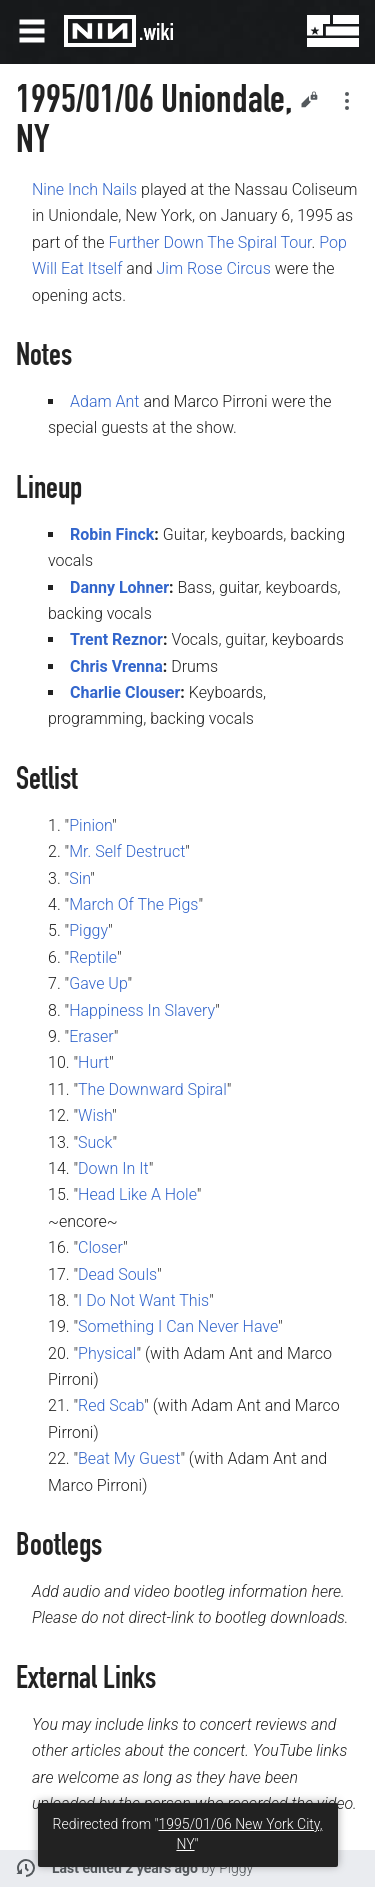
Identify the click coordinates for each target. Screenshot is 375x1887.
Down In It (113, 1168)
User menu (319, 31)
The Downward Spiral (152, 1089)
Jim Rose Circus (213, 268)
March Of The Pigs (133, 904)
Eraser (91, 1036)
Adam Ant (104, 401)
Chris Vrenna (116, 666)
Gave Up (98, 983)
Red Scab (111, 1405)
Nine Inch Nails (84, 189)
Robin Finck (112, 534)
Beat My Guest (129, 1458)
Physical (107, 1353)
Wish (95, 1115)
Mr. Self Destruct (127, 851)
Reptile (93, 957)
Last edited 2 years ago (125, 1868)
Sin (79, 878)
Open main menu (32, 31)
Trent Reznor (116, 639)
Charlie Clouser (125, 692)
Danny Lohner (119, 587)
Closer (100, 1247)
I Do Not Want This (143, 1300)
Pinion (90, 825)
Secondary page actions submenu (347, 101)
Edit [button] (309, 99)
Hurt (93, 1062)
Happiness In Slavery (142, 1010)
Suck (95, 1142)
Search (271, 31)
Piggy (88, 930)
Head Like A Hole (137, 1194)
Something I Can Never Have (178, 1326)
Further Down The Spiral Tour (210, 242)
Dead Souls (117, 1274)
